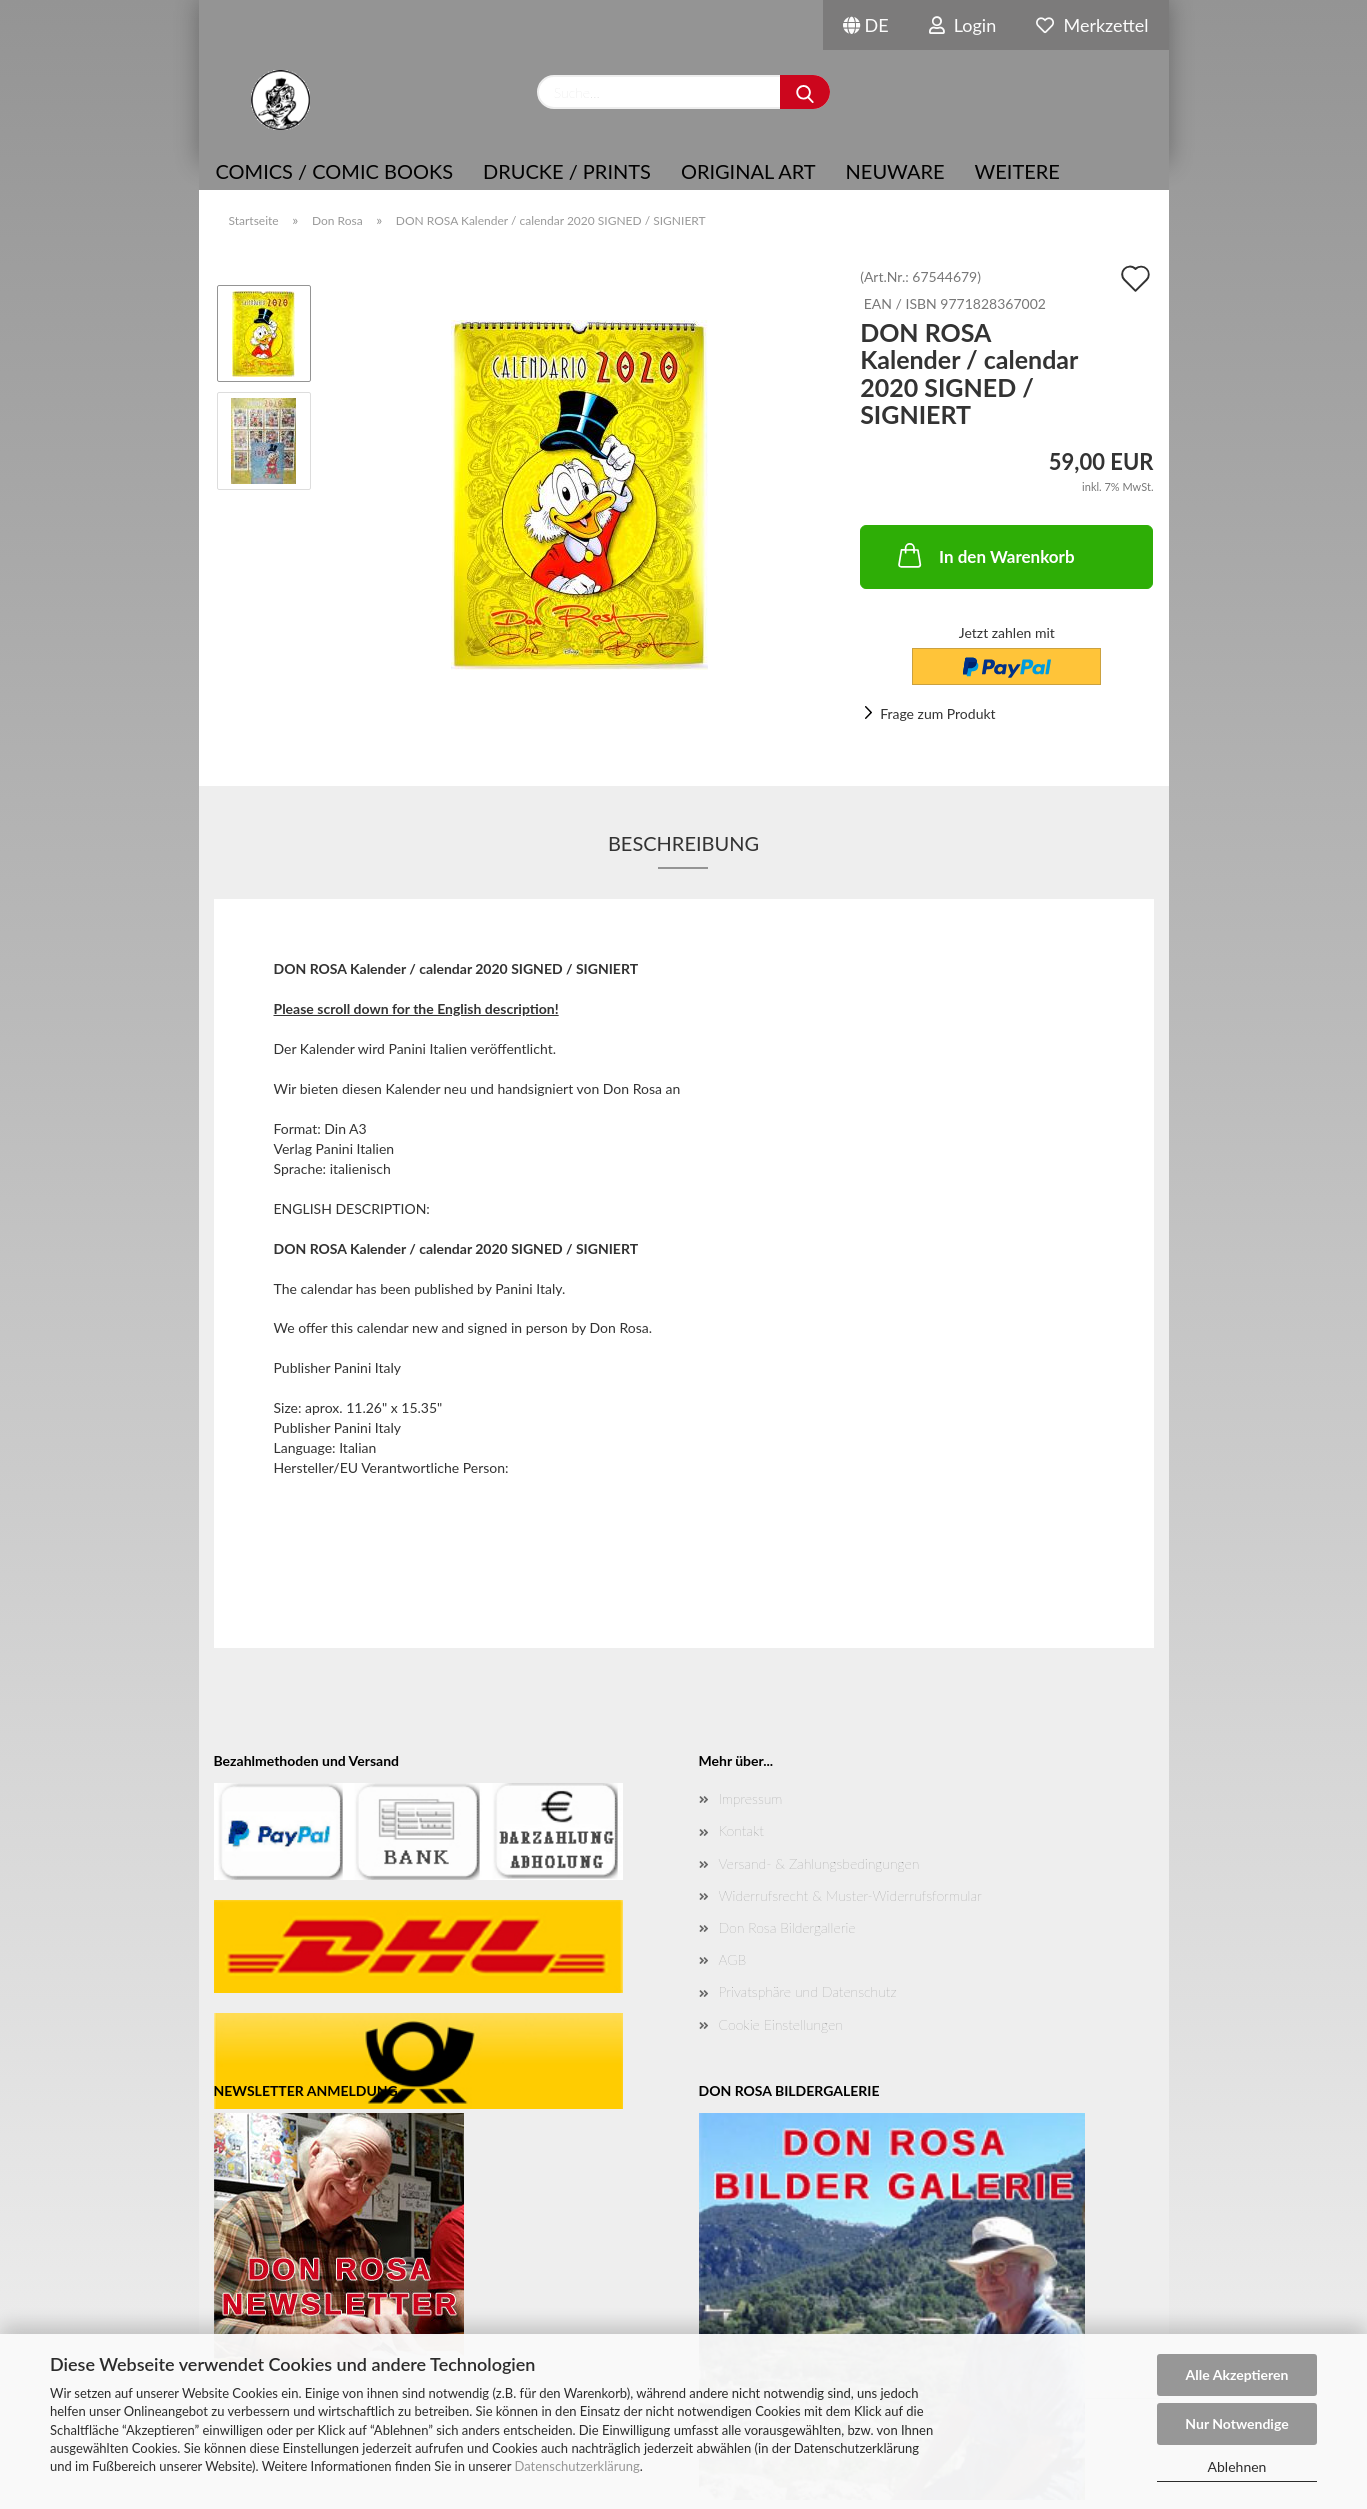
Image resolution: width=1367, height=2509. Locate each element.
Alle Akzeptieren (1237, 2374)
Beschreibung (683, 843)
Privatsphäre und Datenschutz (808, 1991)
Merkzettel (1092, 25)
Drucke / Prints (567, 171)
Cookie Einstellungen (781, 2024)
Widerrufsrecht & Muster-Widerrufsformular (850, 1895)
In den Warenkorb (984, 555)
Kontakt (741, 1830)
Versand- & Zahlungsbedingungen (819, 1863)
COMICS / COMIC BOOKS (335, 171)
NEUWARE (895, 171)
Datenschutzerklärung (576, 2466)
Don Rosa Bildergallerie (787, 1927)
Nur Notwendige (1236, 2423)
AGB (733, 1959)
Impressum (751, 1798)
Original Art (748, 171)
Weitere (1017, 171)
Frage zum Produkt (937, 713)
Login (963, 25)
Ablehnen (1237, 2466)
